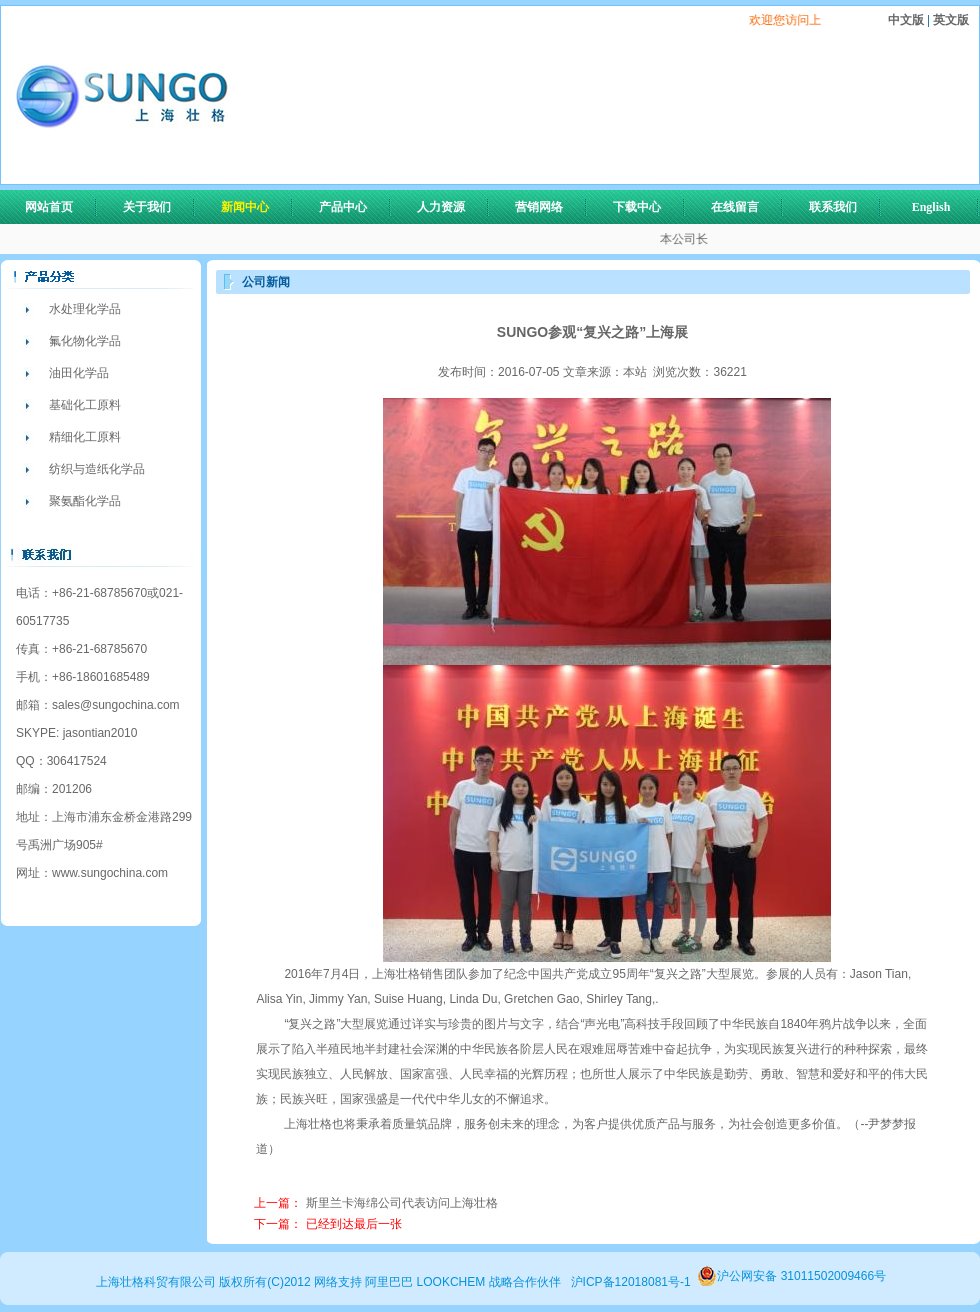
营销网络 (539, 207)
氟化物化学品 (85, 341)
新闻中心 (254, 207)
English (931, 207)
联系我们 (833, 207)
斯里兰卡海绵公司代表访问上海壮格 (402, 1203)
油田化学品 (79, 373)
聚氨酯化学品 (85, 501)
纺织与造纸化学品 (97, 469)
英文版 (949, 20)
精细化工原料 (85, 437)
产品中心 (352, 207)
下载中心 (637, 207)
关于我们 (156, 207)
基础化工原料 (85, 405)
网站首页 (49, 207)
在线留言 (735, 207)
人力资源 (450, 207)
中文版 (907, 20)
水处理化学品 (85, 309)
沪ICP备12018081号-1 (631, 1282)
